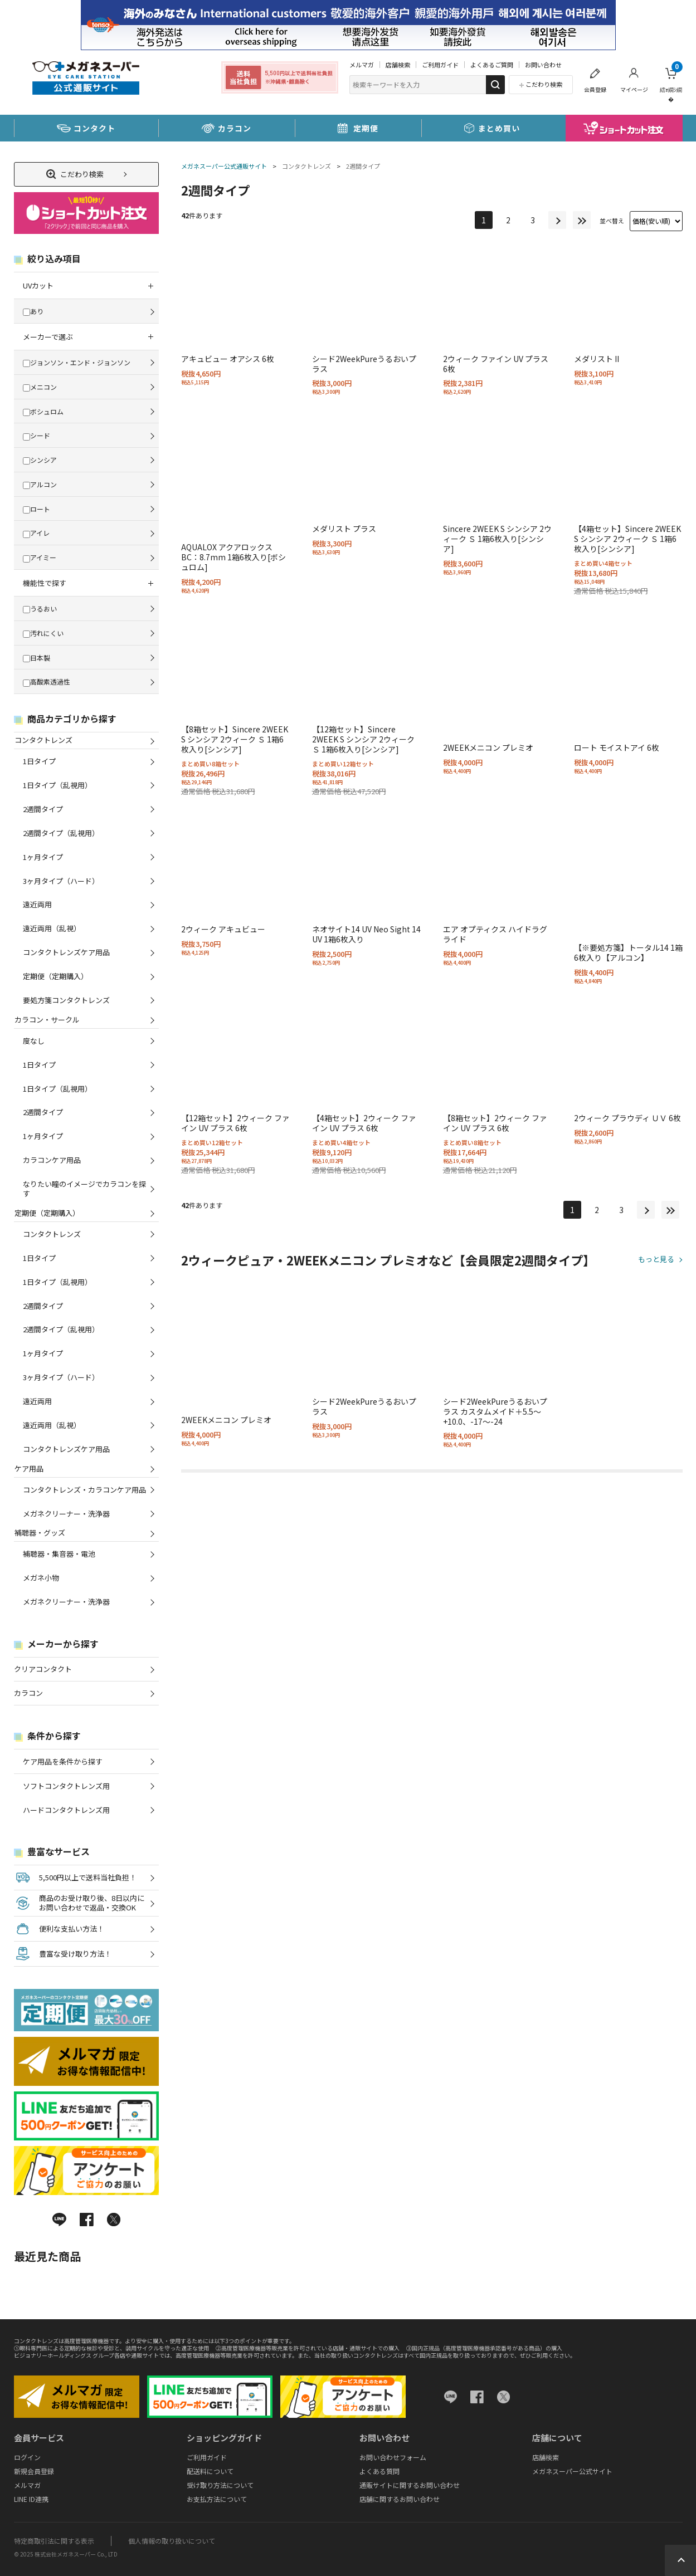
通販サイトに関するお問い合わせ (409, 2485)
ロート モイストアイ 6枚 (616, 747)
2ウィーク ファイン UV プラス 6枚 (495, 363)
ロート (36, 509)
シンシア (40, 460)
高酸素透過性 (46, 681)
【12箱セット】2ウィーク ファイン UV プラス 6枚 (235, 1122)
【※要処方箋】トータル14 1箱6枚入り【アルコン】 (628, 952)
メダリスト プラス (344, 528)
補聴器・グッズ (39, 1532)
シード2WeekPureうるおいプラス (364, 363)
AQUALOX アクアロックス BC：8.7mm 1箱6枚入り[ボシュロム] (233, 557)
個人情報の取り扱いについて (171, 2540)
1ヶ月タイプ (43, 857)
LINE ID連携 (31, 2499)
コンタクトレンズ (306, 166)
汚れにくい (43, 633)
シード (36, 435)
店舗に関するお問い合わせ (399, 2499)
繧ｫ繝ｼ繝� (671, 82)
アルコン (40, 484)
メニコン (40, 387)
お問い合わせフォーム (392, 2457)
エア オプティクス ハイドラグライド (495, 934)
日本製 (36, 657)
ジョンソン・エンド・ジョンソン (76, 362)
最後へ (582, 220)
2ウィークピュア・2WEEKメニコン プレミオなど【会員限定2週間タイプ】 (388, 1260)
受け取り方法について (220, 2485)
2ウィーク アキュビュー (223, 929)
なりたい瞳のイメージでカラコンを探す (84, 1189)
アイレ (36, 532)
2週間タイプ (363, 166)
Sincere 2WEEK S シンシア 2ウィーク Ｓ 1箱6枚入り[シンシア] (497, 538)
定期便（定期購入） (55, 976)
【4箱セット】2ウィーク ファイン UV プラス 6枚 (364, 1122)
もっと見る (656, 1259)
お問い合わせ (543, 64)
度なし (34, 1040)
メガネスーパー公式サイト (572, 2471)
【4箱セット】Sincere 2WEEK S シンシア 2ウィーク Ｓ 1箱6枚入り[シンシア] (627, 538)
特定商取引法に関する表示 (54, 2540)
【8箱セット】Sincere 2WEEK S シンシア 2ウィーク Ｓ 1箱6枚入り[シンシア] (234, 739)
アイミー (39, 557)
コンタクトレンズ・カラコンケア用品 (84, 1489)
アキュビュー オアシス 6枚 (227, 358)
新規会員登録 (34, 2471)
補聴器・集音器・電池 (59, 1553)
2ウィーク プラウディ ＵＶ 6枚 (627, 1117)
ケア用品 (28, 1468)
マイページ (634, 89)
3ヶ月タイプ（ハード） (61, 881)
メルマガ (361, 64)
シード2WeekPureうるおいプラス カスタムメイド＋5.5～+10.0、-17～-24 (495, 1411)
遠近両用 (37, 904)
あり (33, 311)
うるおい (40, 608)
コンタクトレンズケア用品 (66, 952)
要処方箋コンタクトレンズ (66, 1000)
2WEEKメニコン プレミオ (488, 747)
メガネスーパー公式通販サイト (224, 166)
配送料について (210, 2471)
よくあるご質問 (491, 64)
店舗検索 (398, 64)
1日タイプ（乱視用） (57, 785)
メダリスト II (596, 358)
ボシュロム (43, 411)
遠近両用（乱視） (52, 928)
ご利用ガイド (440, 64)
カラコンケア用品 (52, 1160)
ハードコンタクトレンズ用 (66, 1810)
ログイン (27, 2457)
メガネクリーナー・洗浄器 (66, 1513)
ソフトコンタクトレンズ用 (66, 1786)
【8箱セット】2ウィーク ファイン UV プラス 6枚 (495, 1122)
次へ (557, 220)
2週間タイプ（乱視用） (61, 833)
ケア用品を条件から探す (63, 1761)
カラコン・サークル (47, 1019)
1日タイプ (39, 761)
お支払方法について (217, 2499)
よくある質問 (379, 2471)
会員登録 (595, 89)
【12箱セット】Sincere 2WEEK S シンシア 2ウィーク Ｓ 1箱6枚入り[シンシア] (363, 739)
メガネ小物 (41, 1577)
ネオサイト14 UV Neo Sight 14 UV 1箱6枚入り (366, 934)
